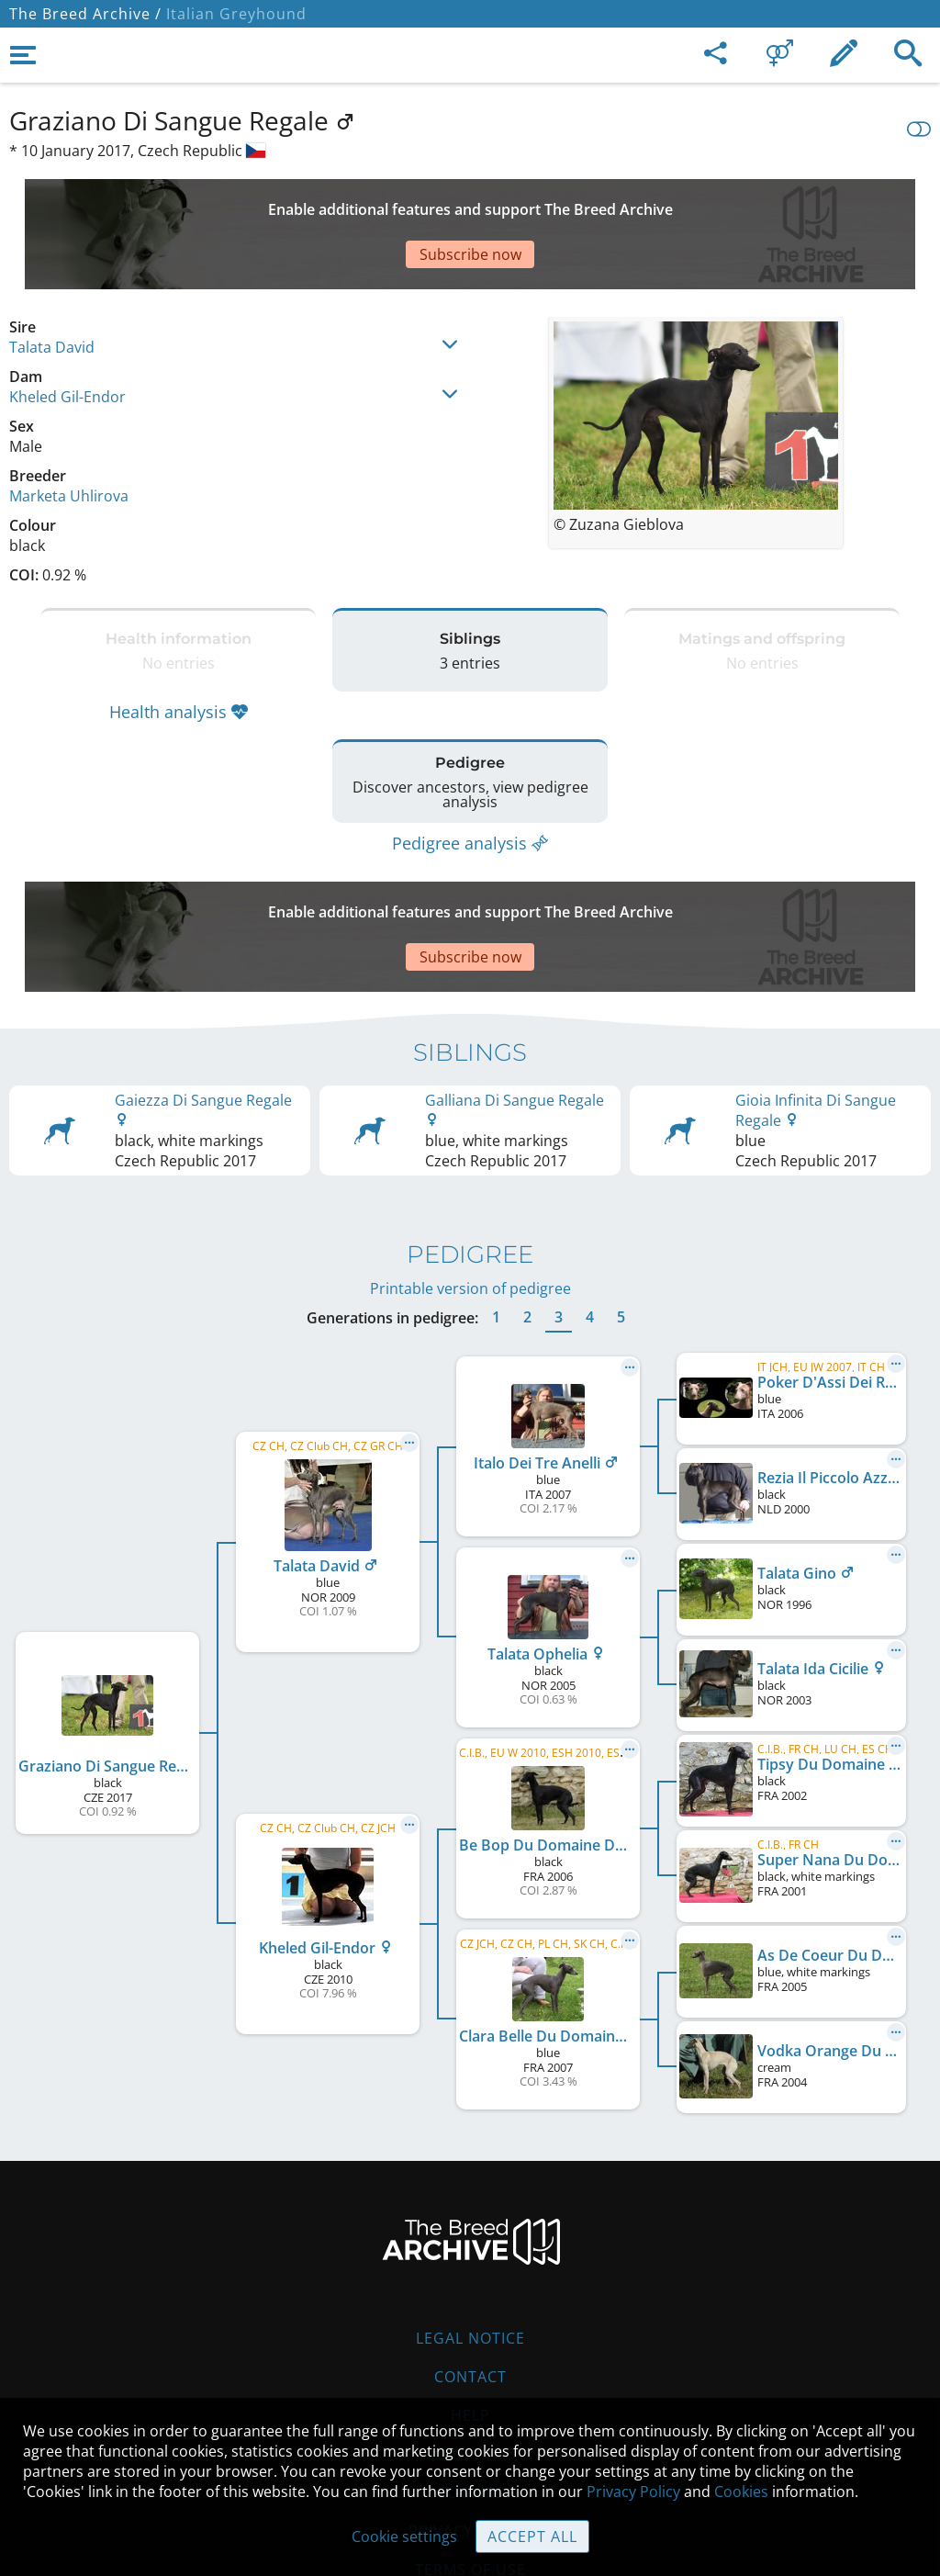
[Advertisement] (454, 202)
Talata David (52, 283)
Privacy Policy (633, 2491)
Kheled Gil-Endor (67, 332)
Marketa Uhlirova (69, 432)
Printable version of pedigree (470, 1178)
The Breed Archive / (85, 14)
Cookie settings (404, 2536)
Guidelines (470, 2344)
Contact (470, 2266)
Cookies (470, 2382)
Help (470, 2305)
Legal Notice (470, 2228)
